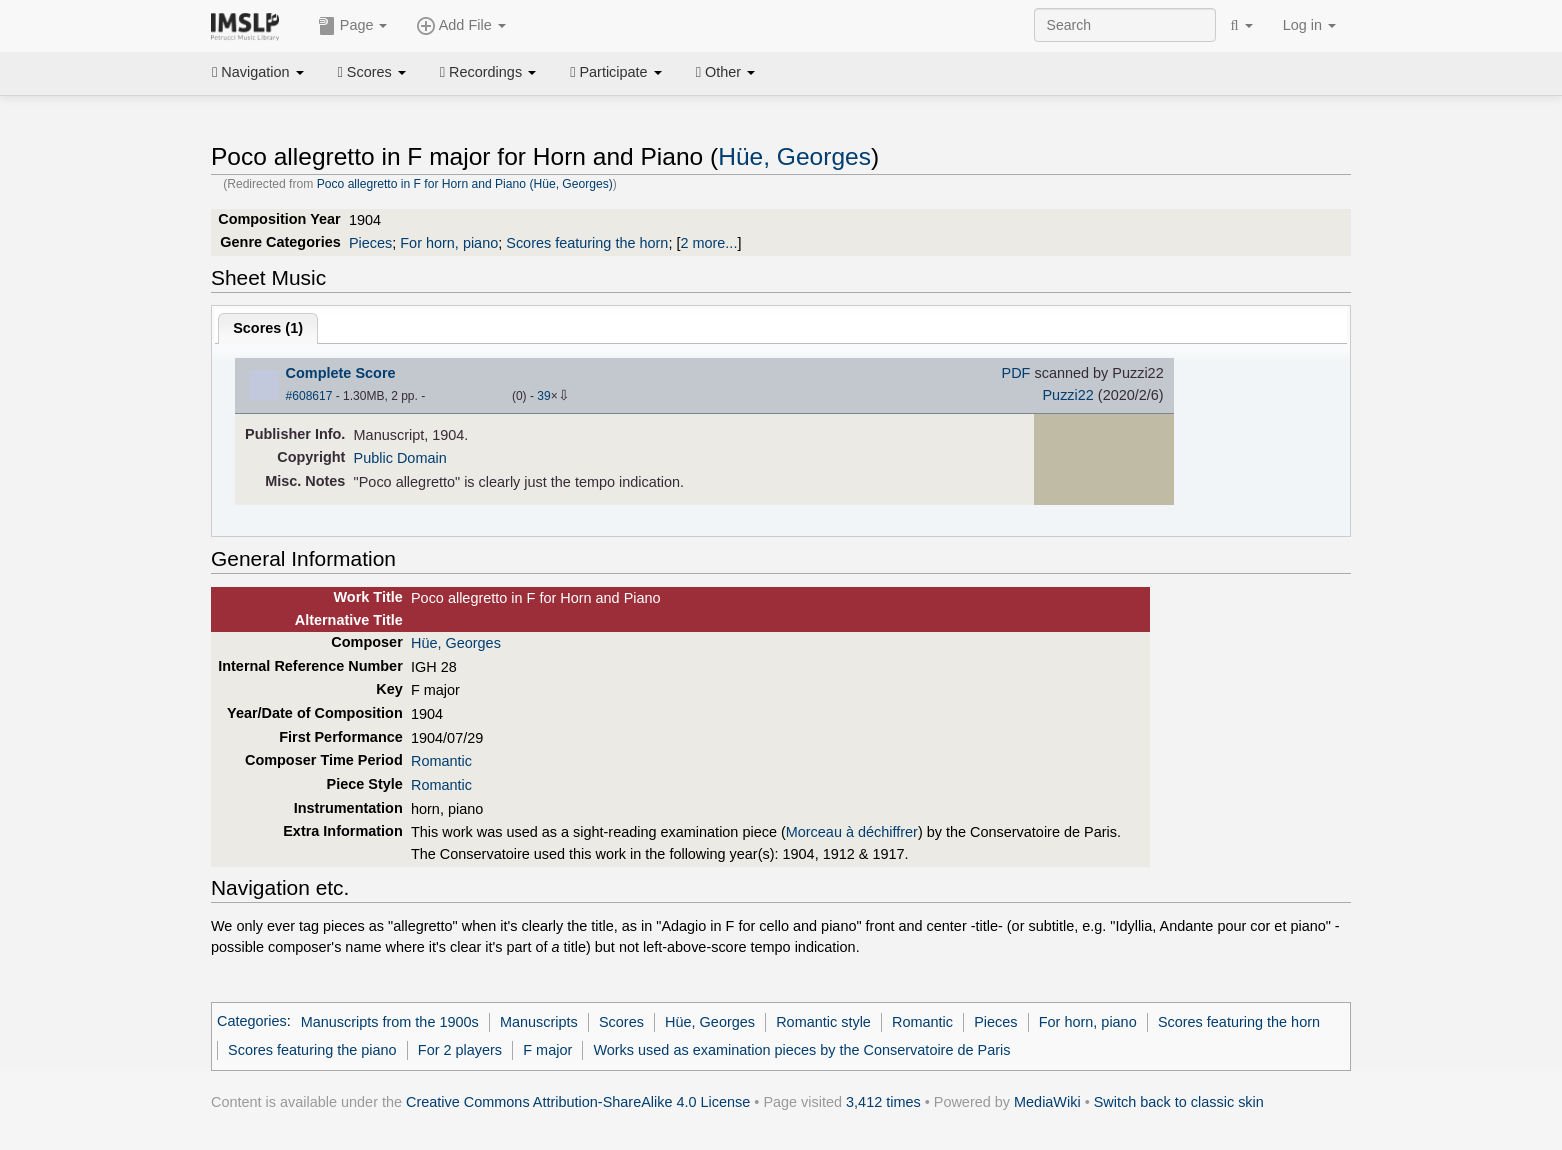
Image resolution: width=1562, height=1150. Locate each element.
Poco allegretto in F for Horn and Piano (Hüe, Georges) (465, 184)
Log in (1309, 25)
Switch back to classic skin (1179, 1102)
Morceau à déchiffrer (852, 832)
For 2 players (460, 1050)
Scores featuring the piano (312, 1050)
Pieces (370, 243)
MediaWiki (1047, 1102)
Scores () (268, 328)
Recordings (488, 72)
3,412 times (883, 1102)
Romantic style (823, 1022)
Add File (461, 26)
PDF (1016, 373)
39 (543, 396)
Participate (616, 72)
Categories (252, 1022)
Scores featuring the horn (587, 243)
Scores (372, 72)
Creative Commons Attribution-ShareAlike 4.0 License (578, 1102)
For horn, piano (449, 243)
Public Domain (400, 458)
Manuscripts (539, 1022)
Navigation (258, 72)
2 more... (708, 243)
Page (353, 26)
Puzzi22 (1067, 395)
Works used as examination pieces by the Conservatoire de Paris (801, 1050)
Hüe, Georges (794, 156)
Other (725, 72)
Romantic (441, 761)
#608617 (309, 396)
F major (547, 1050)
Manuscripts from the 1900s (390, 1022)
